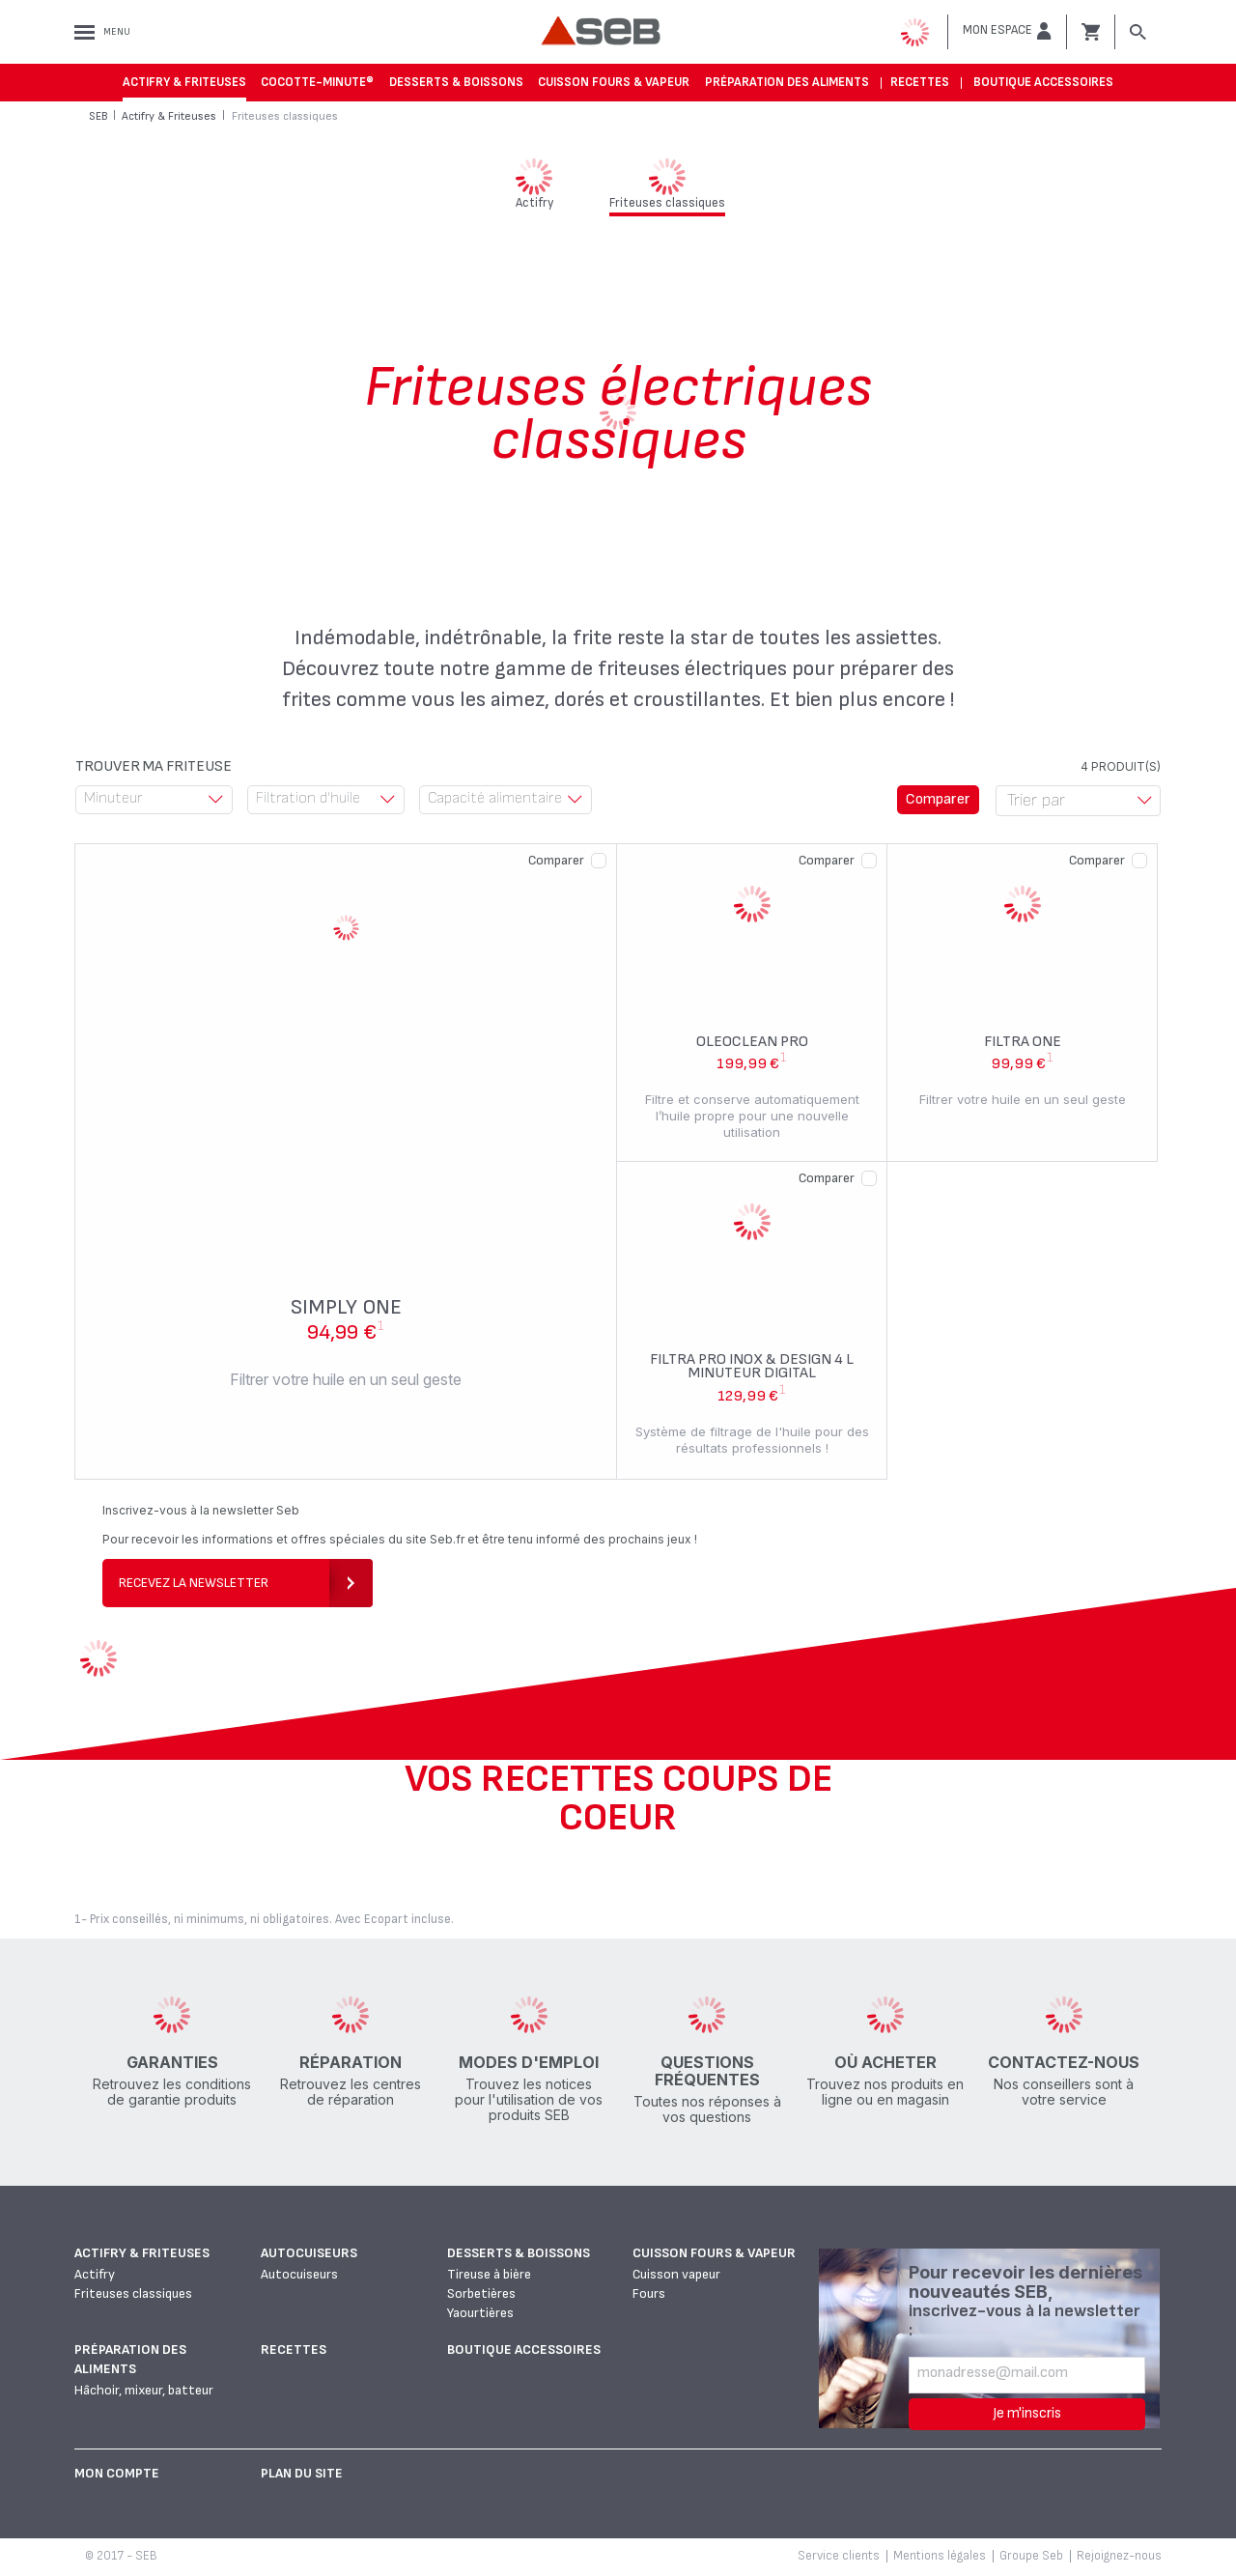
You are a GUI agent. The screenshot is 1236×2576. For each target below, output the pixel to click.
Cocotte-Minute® (317, 82)
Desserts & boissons (456, 82)
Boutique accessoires (1043, 82)
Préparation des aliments (787, 82)
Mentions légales (939, 2555)
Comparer (556, 860)
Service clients (839, 2555)
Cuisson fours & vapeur (613, 82)
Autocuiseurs (309, 2253)
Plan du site (302, 2473)
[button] (1007, 31)
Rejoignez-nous (1119, 2555)
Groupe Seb (1031, 2555)
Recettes (919, 82)
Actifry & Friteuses (184, 82)
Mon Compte (116, 2473)
